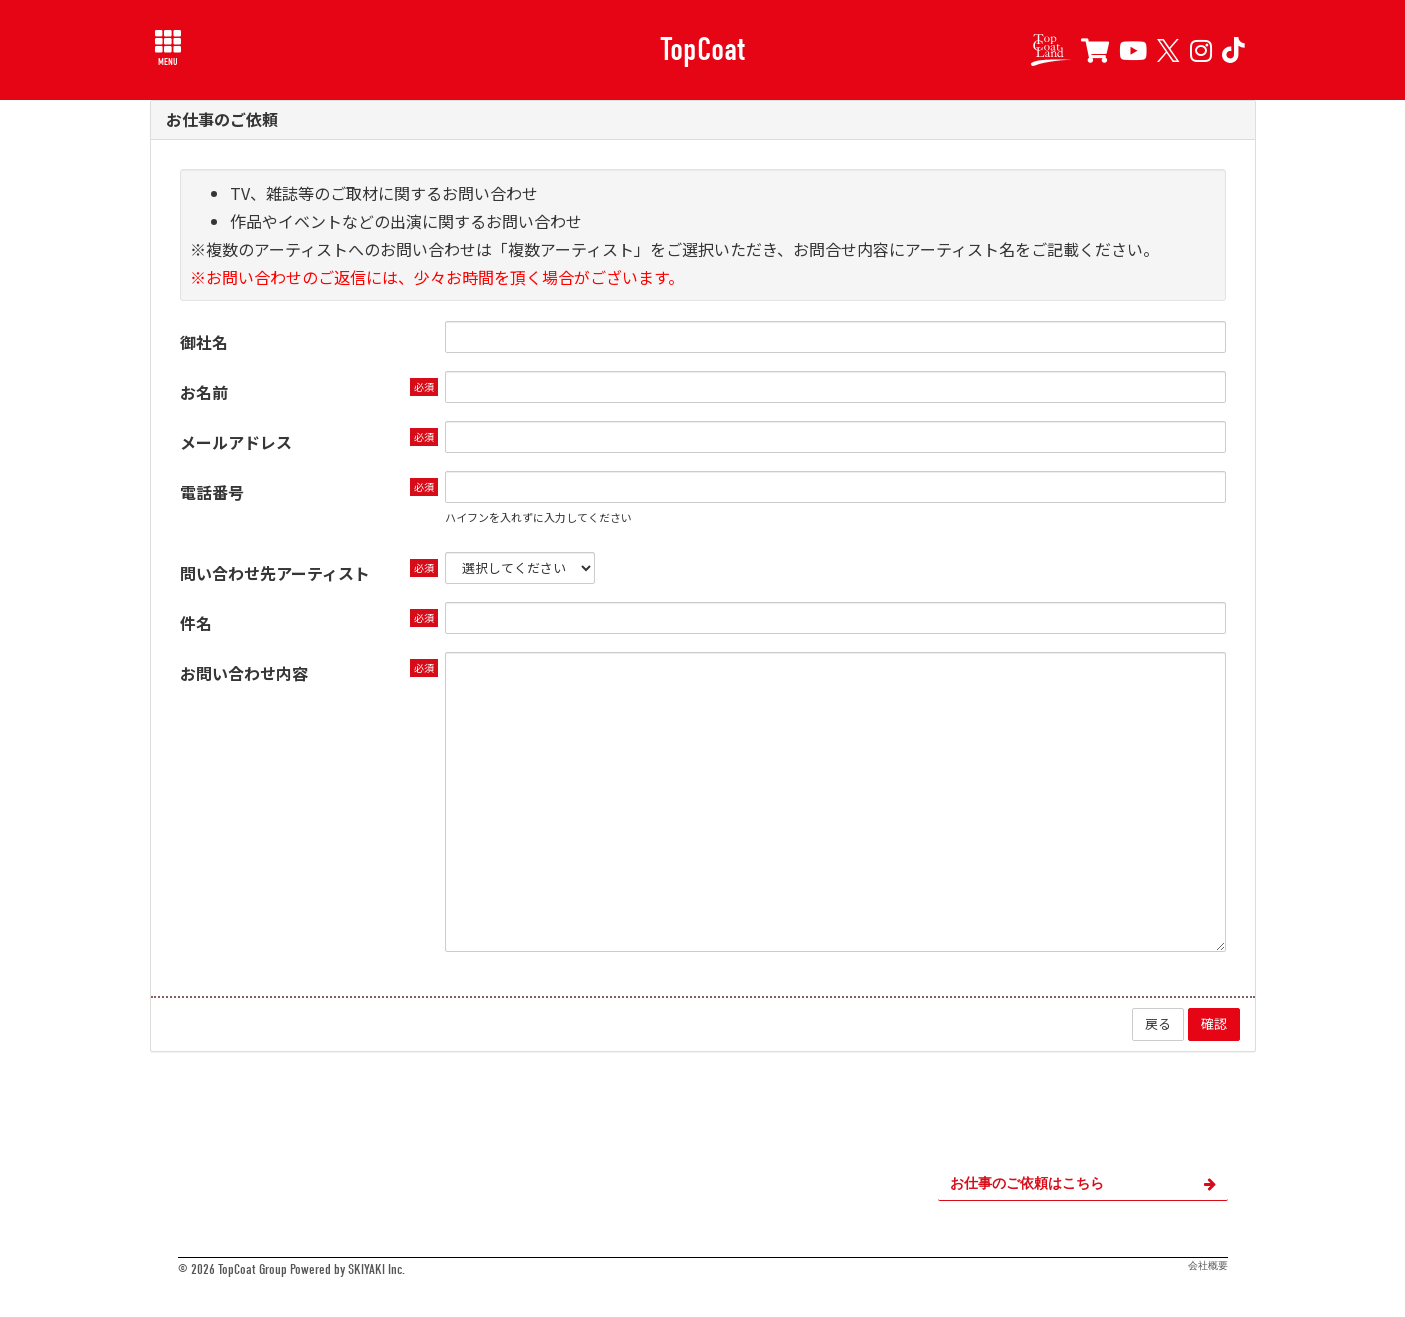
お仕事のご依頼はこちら (1083, 1183)
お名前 (204, 392)
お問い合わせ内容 (244, 673)
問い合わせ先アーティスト (275, 573)
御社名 (204, 342)
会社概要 (1208, 1266)
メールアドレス (236, 442)
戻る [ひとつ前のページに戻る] (1158, 1023)
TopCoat (702, 49)
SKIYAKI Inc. (376, 1269)
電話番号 (212, 492)
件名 (196, 623)
